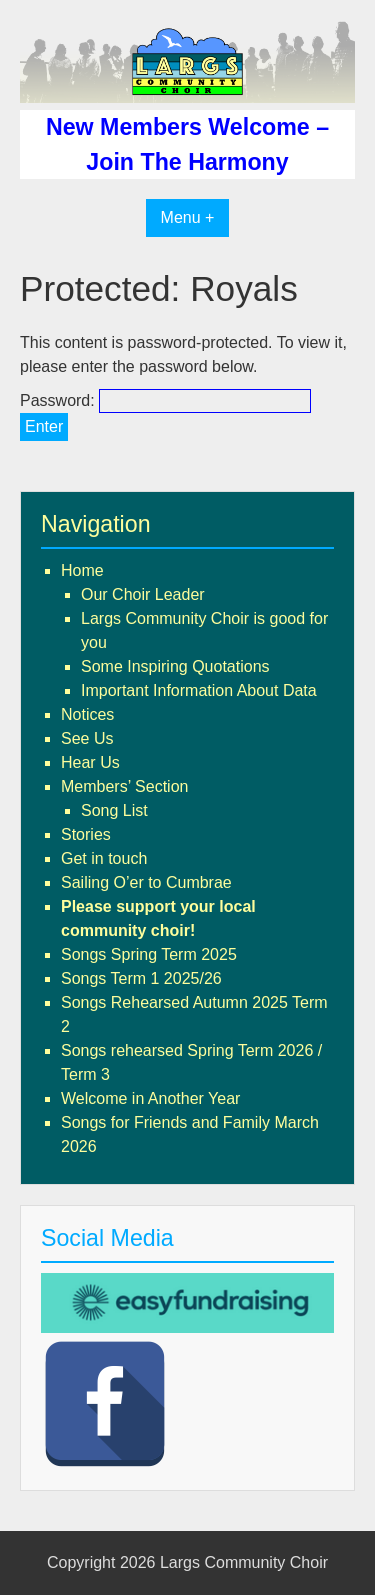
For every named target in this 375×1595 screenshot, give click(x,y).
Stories (86, 834)
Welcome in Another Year (150, 1098)
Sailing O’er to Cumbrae (146, 882)
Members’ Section (124, 786)
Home (82, 570)
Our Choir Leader (143, 594)
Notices (87, 714)
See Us (87, 738)
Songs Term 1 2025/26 (141, 978)
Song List (114, 810)
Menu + (188, 217)
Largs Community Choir (244, 1562)
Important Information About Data (199, 690)
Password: (165, 400)
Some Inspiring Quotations (175, 666)
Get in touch (104, 858)
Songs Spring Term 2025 (149, 954)
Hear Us (90, 762)
